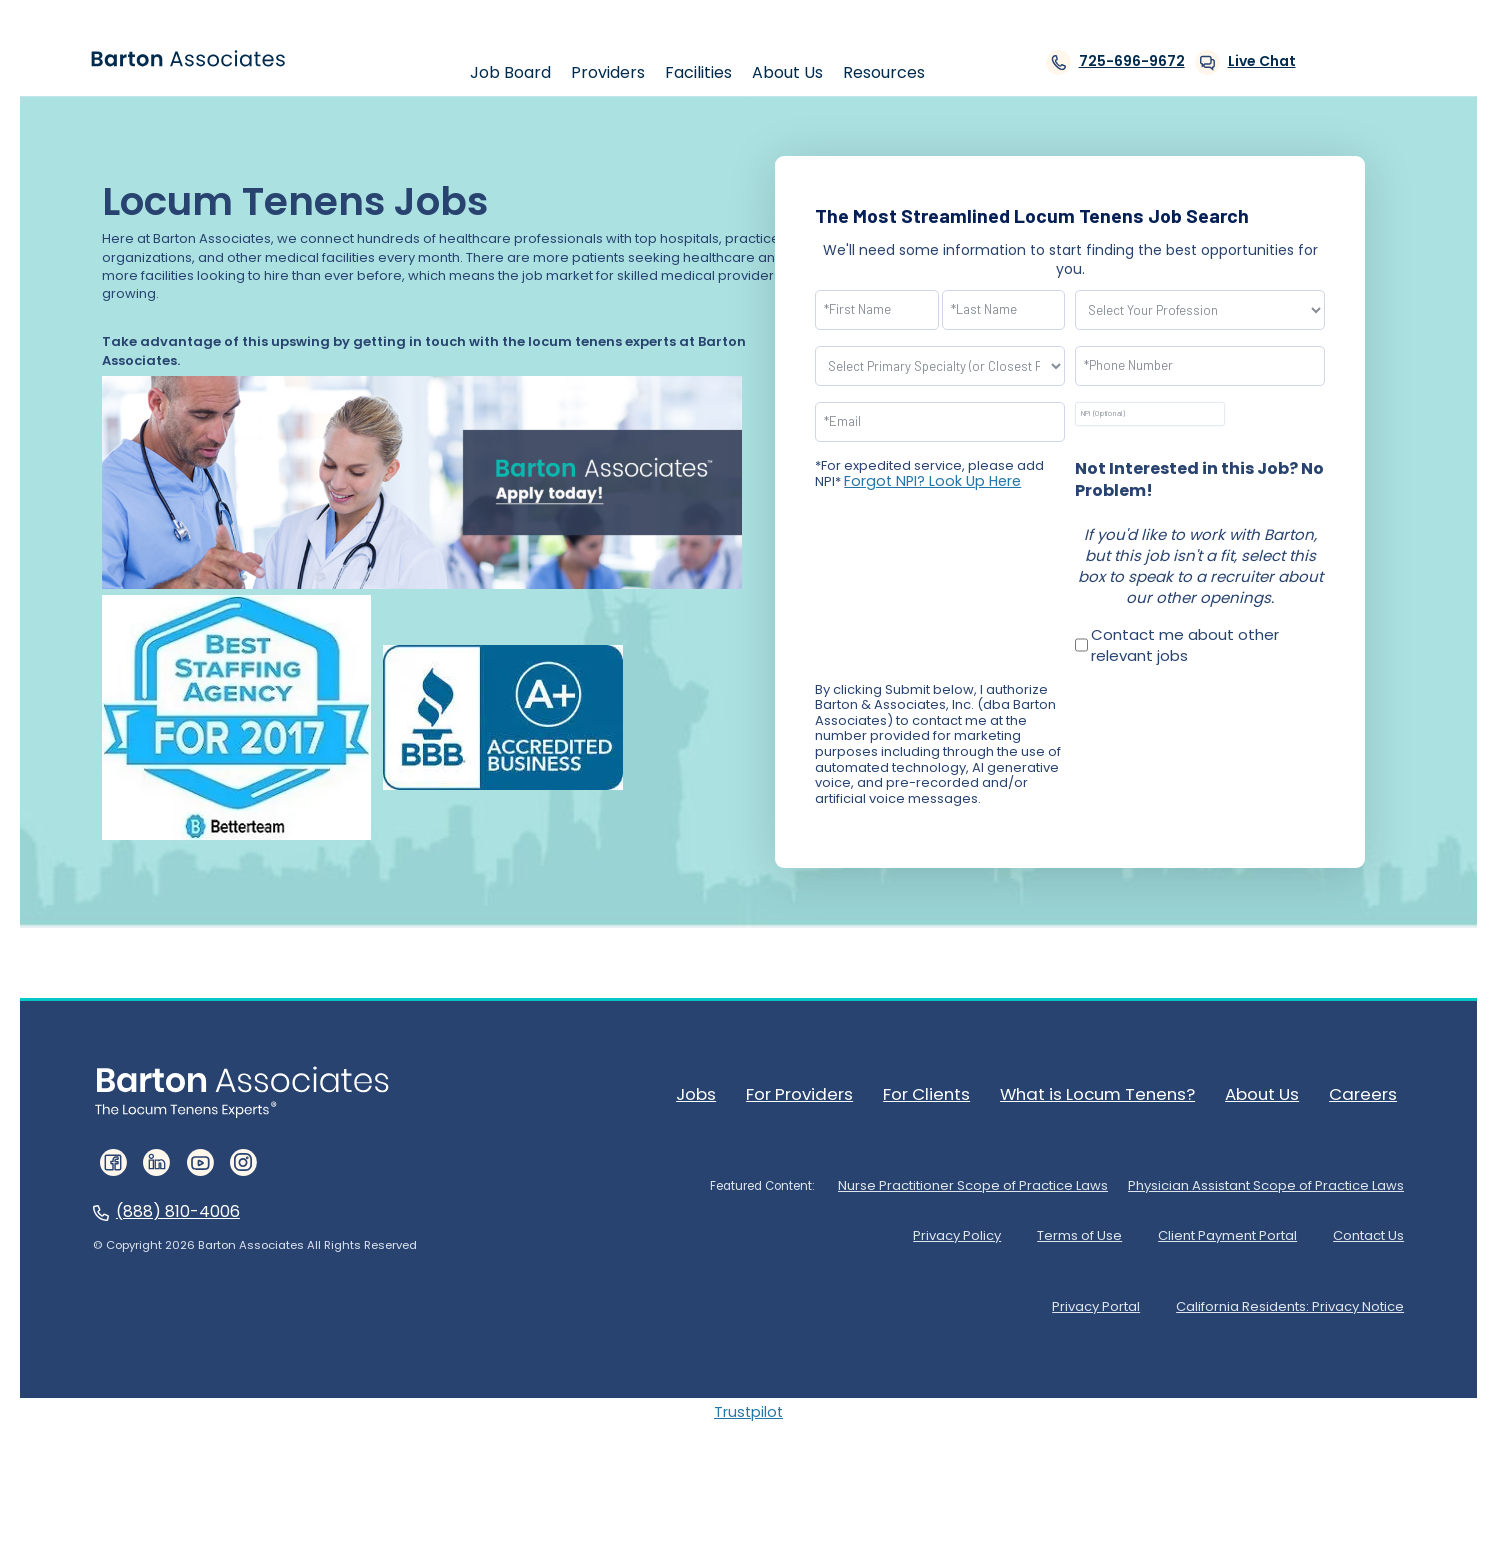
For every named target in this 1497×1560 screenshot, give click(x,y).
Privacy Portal (1063, 1292)
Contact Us (1364, 1227)
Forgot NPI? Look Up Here (925, 480)
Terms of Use (1025, 1227)
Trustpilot (748, 1395)
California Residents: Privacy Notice (1282, 1292)
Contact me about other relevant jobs (1185, 645)
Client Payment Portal (1198, 1227)
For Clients (952, 1092)
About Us (1274, 1092)
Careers (1372, 1092)
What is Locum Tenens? (1116, 1092)
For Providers (828, 1092)
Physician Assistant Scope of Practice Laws (1255, 1179)
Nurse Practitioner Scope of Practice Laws (941, 1179)
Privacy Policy (882, 1227)
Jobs (727, 1092)
